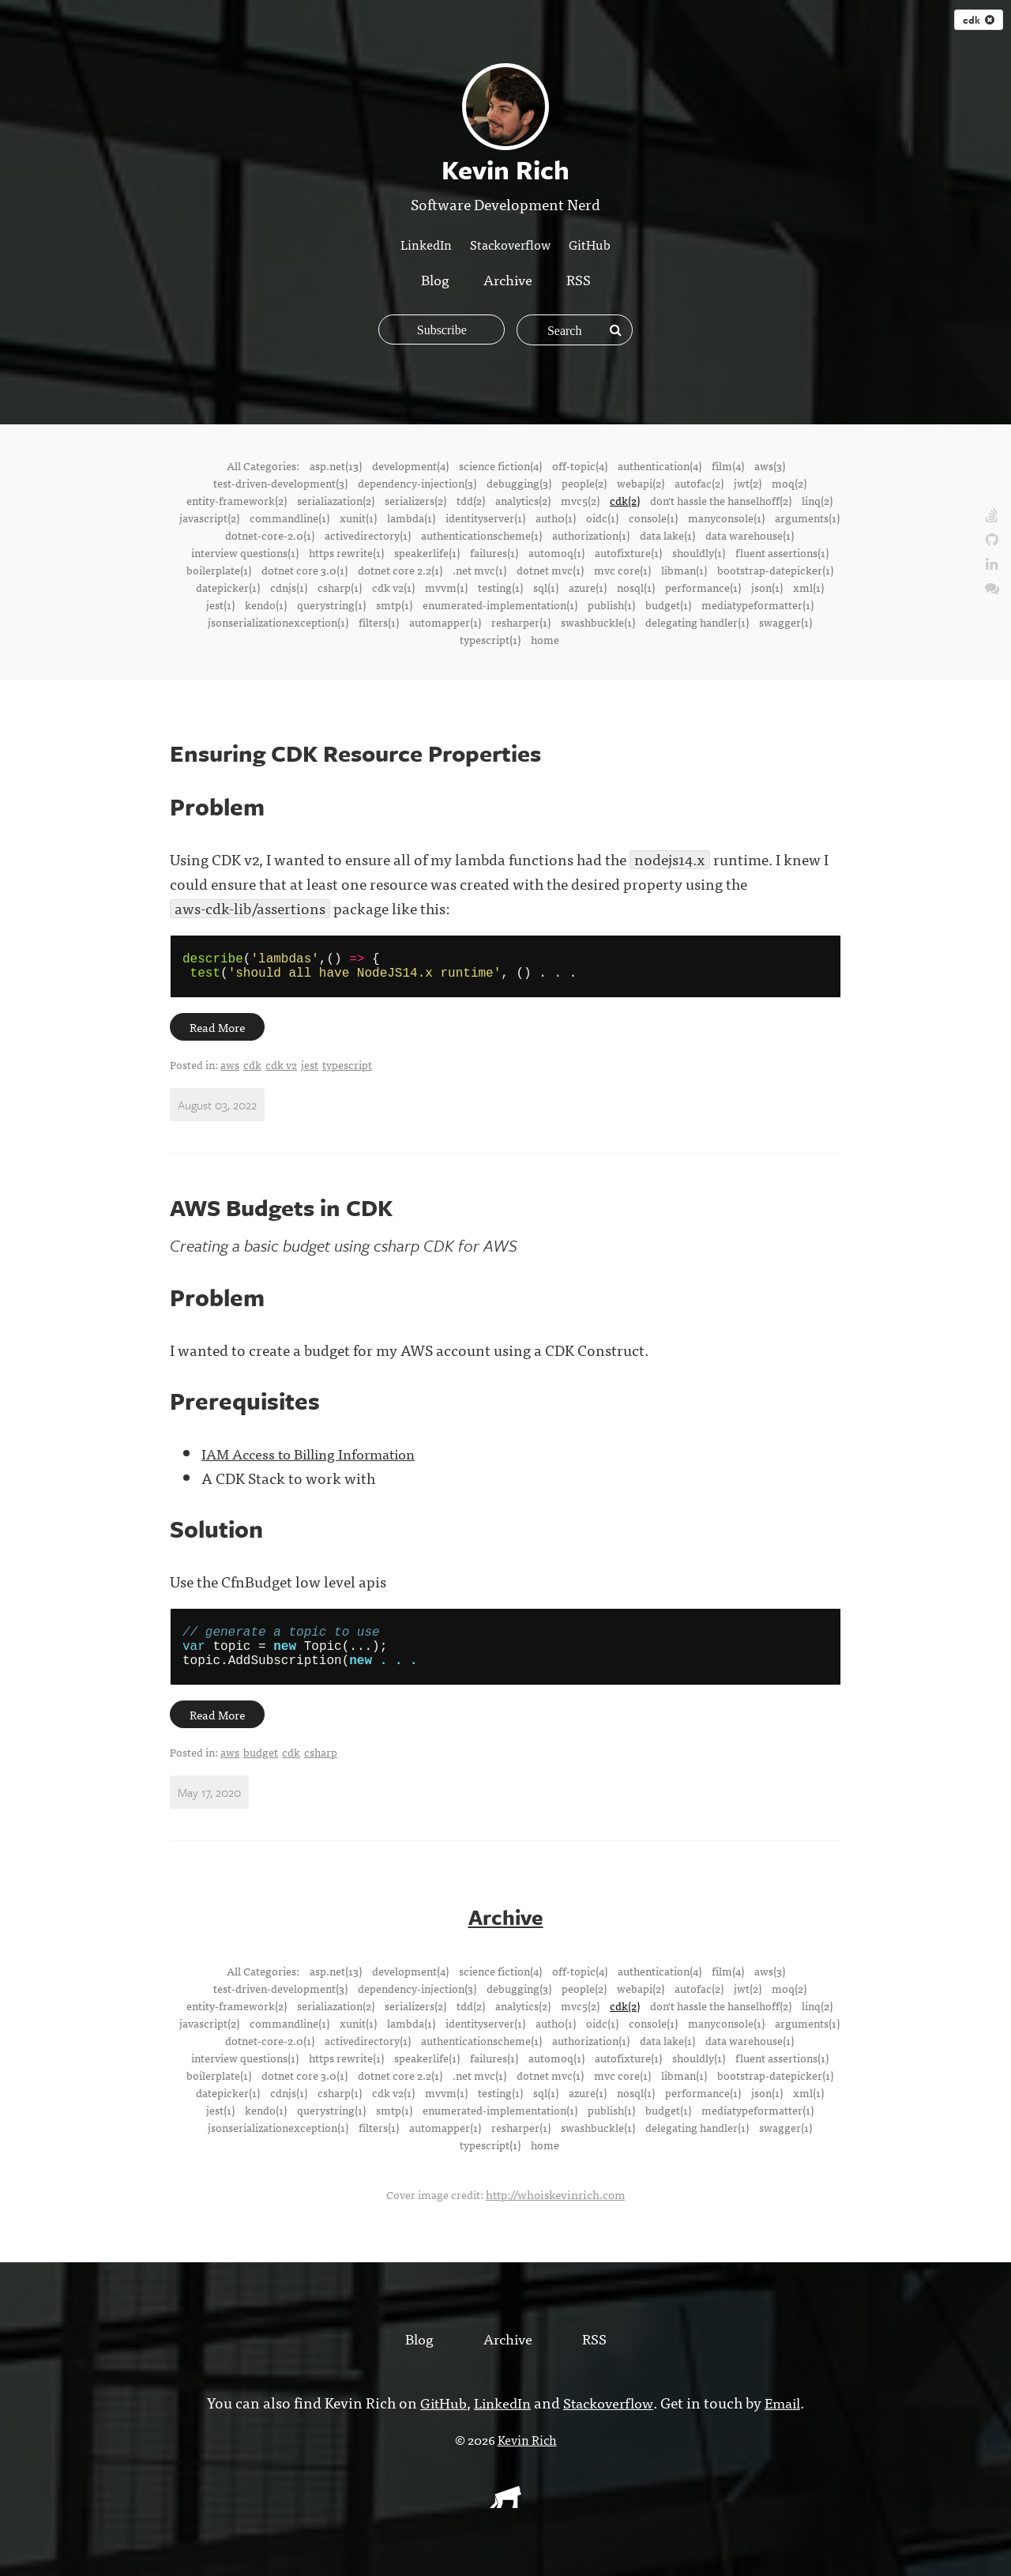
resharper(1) (521, 622)
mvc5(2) (580, 500)
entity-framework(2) (236, 500)
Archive (508, 278)
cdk (978, 20)
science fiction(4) (500, 465)
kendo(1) (266, 604)
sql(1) (545, 587)
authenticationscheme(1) (481, 535)
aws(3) (769, 465)
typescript (347, 1071)
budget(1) (668, 604)
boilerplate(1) (218, 569)
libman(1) (684, 569)
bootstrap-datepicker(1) (775, 569)
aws (229, 1071)
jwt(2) (747, 482)
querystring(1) (331, 604)
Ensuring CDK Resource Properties (363, 753)
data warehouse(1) (749, 535)
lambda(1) (411, 517)
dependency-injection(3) (417, 482)
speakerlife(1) (427, 552)
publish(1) (611, 604)
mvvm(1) (446, 587)
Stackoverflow (510, 244)
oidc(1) (602, 517)
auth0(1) (556, 517)
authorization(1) (591, 535)
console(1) (653, 517)
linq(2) (817, 500)
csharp (320, 1769)
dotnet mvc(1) (550, 569)
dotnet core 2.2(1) (400, 569)
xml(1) (808, 587)
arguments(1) (807, 517)
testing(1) (500, 587)
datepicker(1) (228, 587)
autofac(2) (699, 482)
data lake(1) (667, 535)
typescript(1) (490, 639)
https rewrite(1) (346, 552)
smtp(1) (394, 604)
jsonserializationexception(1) (278, 622)
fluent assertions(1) (782, 552)
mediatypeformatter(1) (757, 604)
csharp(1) (340, 587)
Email (788, 2417)
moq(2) (789, 482)
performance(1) (703, 587)
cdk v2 (281, 1071)
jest (309, 1071)
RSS (581, 278)
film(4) (728, 465)
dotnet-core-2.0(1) (269, 535)
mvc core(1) (622, 569)
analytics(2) (523, 500)
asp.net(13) (336, 465)
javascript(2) (209, 517)
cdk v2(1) (393, 587)
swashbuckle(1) (598, 622)
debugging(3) (519, 482)
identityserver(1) (485, 517)
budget (260, 1769)
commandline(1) (289, 517)
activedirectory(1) (368, 535)
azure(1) (588, 587)
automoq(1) (556, 552)
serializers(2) (415, 500)
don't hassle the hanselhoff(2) (720, 500)
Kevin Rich (527, 2455)
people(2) (584, 482)
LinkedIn (426, 244)
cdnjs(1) (288, 587)
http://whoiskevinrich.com (555, 2210)
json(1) (767, 587)
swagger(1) (785, 622)
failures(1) (494, 552)
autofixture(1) (628, 552)
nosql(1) (636, 587)
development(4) (410, 465)
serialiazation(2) (335, 500)
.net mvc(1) (479, 569)
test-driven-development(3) (280, 482)
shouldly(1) (698, 552)
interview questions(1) (245, 552)
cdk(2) (625, 500)
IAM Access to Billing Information (316, 1460)
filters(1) (379, 622)
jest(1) (220, 604)
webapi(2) (640, 482)
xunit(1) (358, 517)
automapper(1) (445, 622)
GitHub (590, 244)
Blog (432, 278)
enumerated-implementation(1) (500, 604)
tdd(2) (471, 500)
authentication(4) (659, 465)
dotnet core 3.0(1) (304, 569)
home (545, 639)
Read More (219, 1033)
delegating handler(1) (697, 622)
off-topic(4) (579, 465)
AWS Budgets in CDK (285, 1214)
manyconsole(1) (726, 517)
